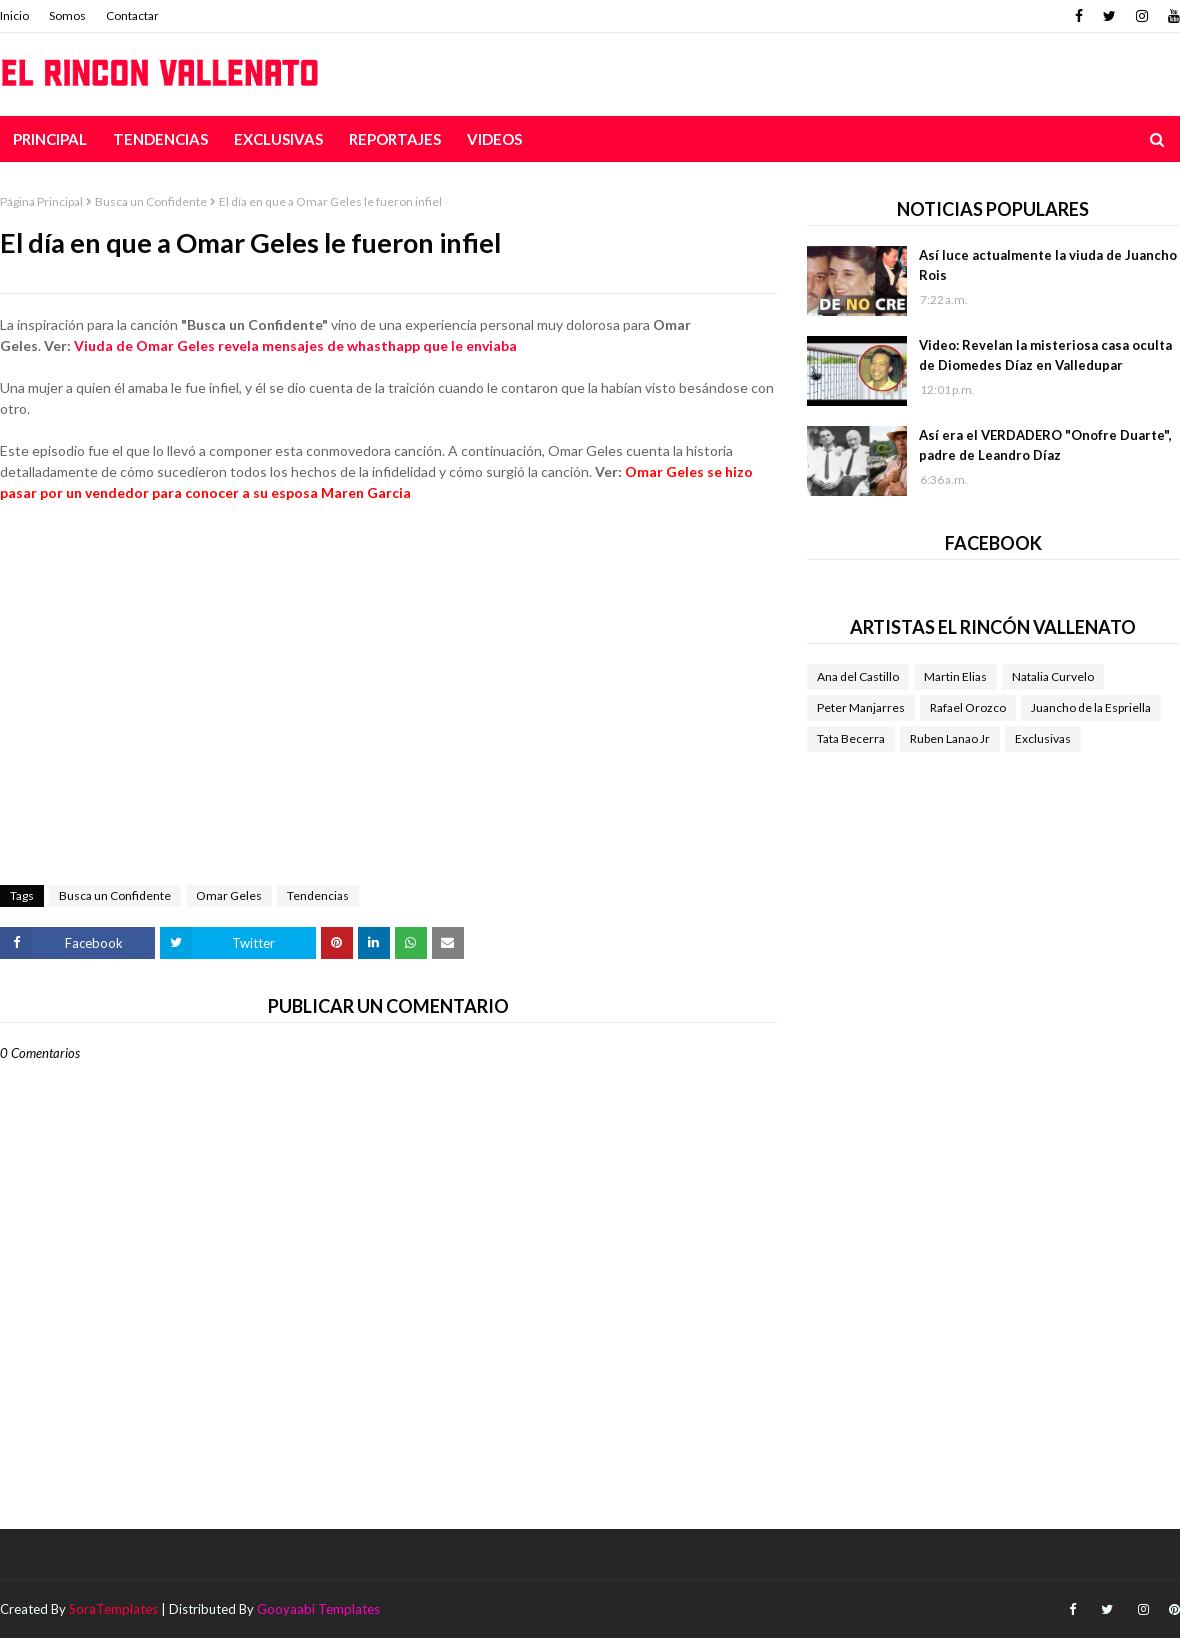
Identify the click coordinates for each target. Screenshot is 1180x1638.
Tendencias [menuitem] (160, 139)
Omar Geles (229, 895)
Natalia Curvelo (1053, 676)
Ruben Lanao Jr (950, 738)
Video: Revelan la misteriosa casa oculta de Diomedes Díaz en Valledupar (1045, 355)
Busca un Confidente (151, 201)
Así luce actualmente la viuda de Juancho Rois (1048, 265)
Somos (67, 15)
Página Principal (41, 201)
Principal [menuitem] (50, 139)
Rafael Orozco (968, 707)
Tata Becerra (851, 738)
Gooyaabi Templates (318, 1609)
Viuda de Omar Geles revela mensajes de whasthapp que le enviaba (295, 345)
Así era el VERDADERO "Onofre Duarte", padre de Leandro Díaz (1045, 445)
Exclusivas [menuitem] (278, 139)
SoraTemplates (113, 1609)
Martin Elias (955, 676)
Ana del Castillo (858, 676)
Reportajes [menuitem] (395, 139)
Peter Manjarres (861, 707)
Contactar (132, 15)
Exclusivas (1043, 738)
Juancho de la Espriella (1091, 707)
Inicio (14, 15)
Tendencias (318, 895)
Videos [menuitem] (494, 139)
